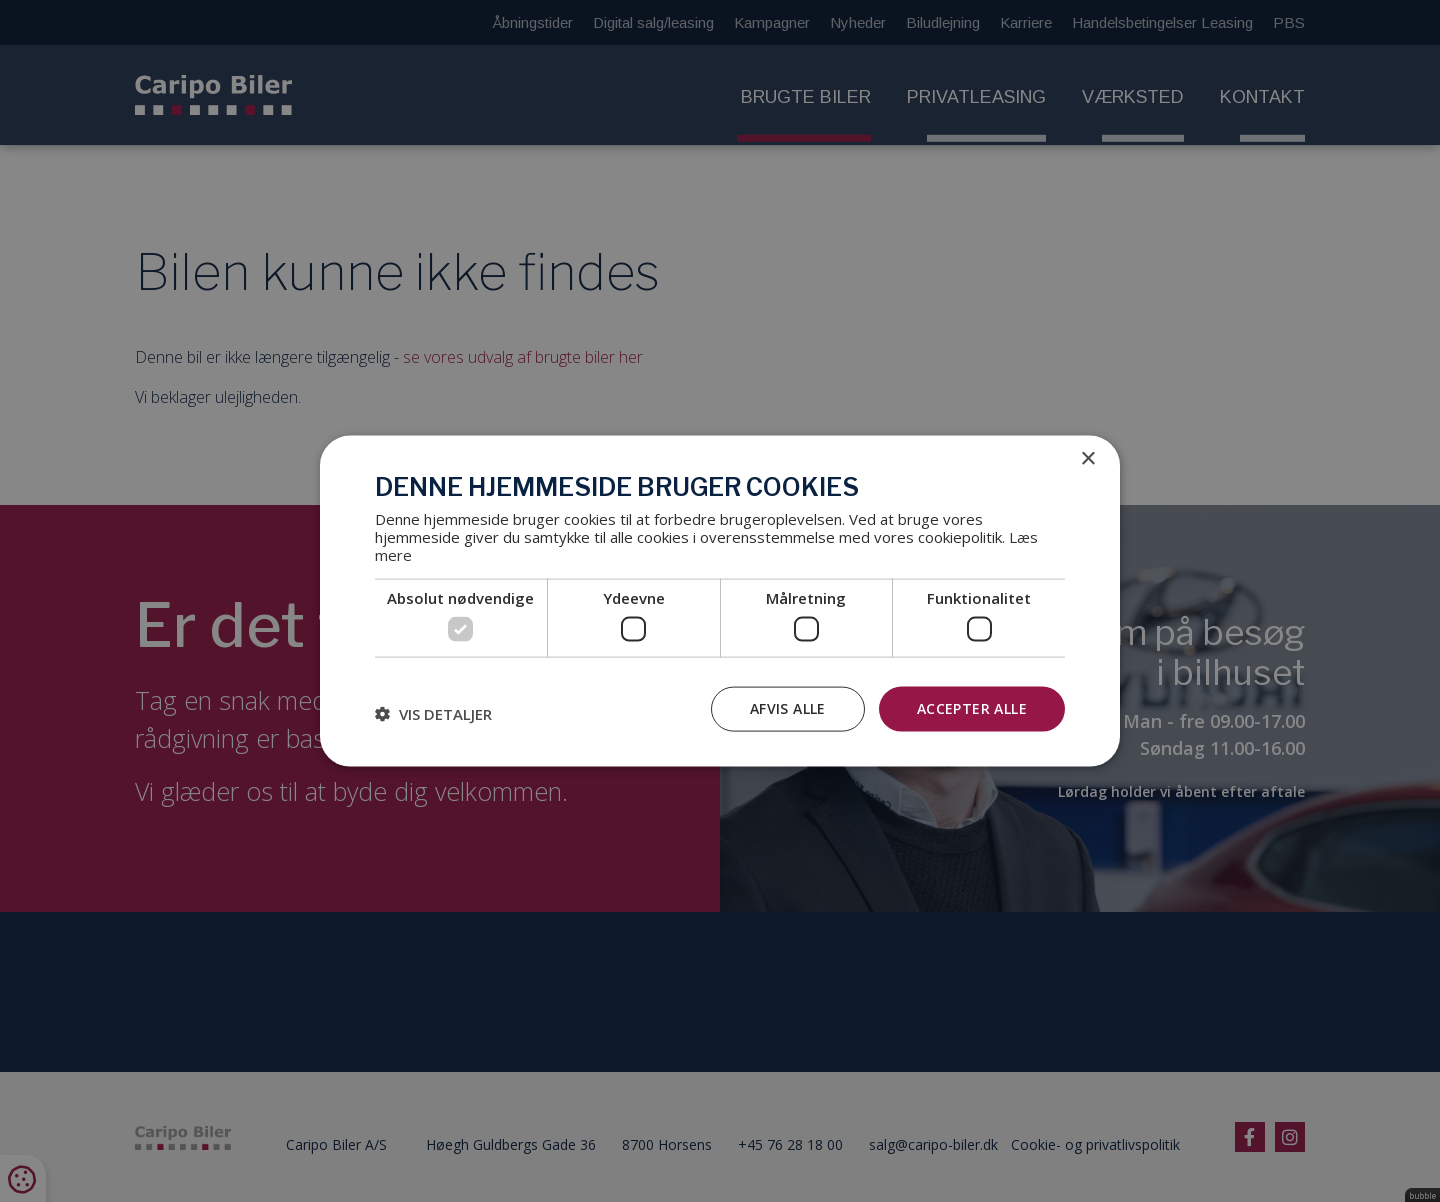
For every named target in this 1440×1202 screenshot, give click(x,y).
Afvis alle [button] (788, 708)
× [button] (1087, 459)
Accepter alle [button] (972, 708)
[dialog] (720, 601)
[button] (433, 714)
